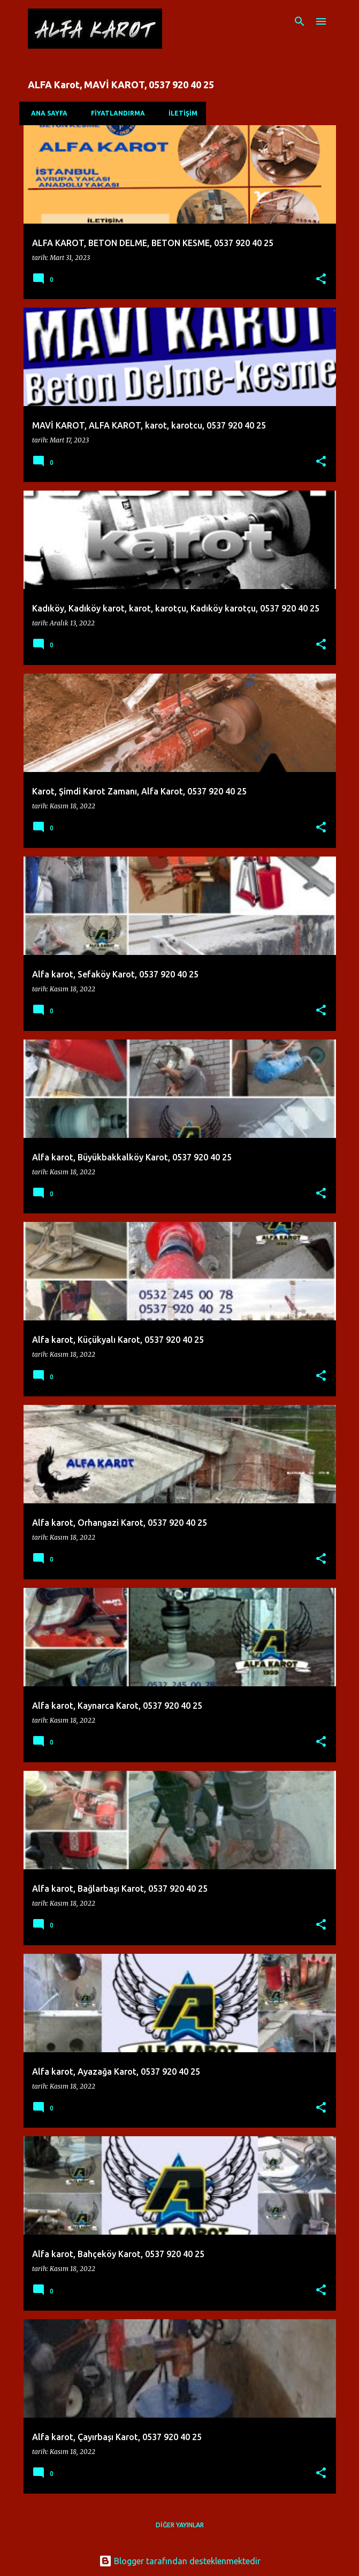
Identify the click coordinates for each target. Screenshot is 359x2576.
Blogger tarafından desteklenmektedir (180, 2561)
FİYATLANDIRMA (115, 113)
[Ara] (299, 21)
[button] (321, 279)
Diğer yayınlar (180, 2524)
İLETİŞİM (179, 113)
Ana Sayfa (46, 113)
